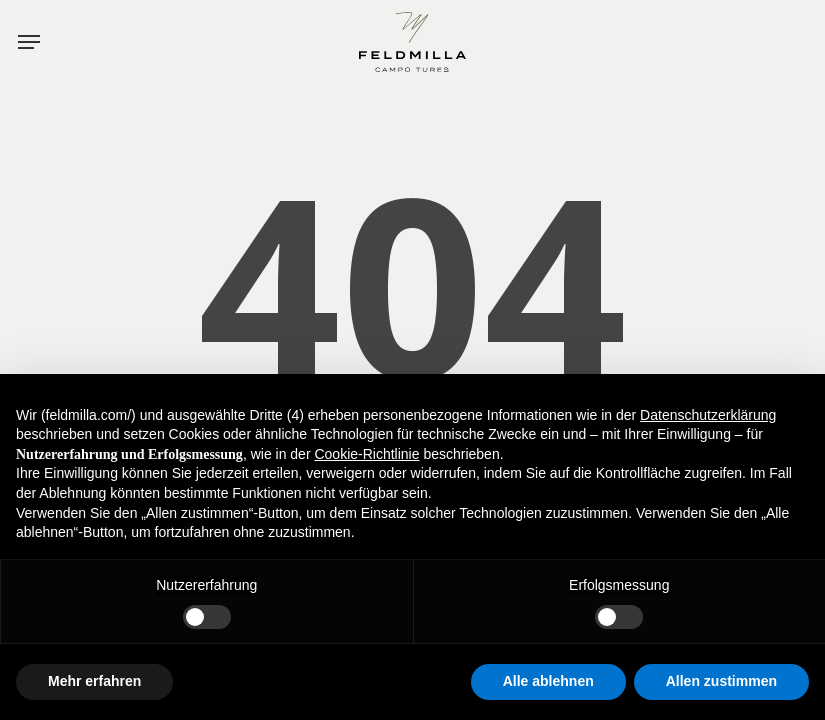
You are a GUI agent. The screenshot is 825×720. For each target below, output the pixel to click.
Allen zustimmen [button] (721, 681)
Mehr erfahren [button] (94, 681)
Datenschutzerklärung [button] (708, 415)
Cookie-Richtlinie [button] (366, 454)
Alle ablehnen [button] (548, 681)
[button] (38, 40)
